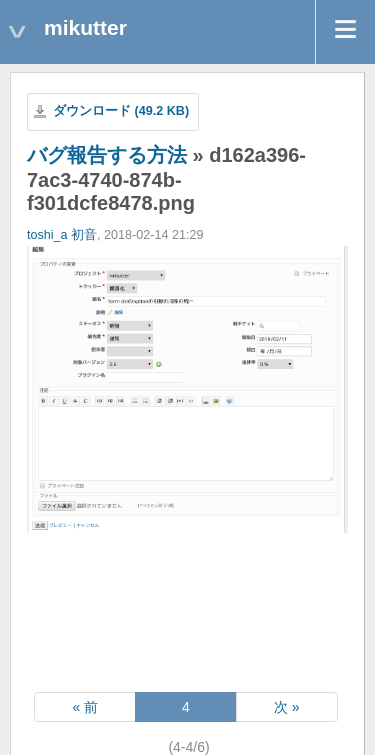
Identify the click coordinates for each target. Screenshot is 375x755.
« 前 (85, 707)
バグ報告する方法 (107, 155)
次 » (287, 707)
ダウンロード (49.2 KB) (121, 111)
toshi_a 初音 (62, 235)
